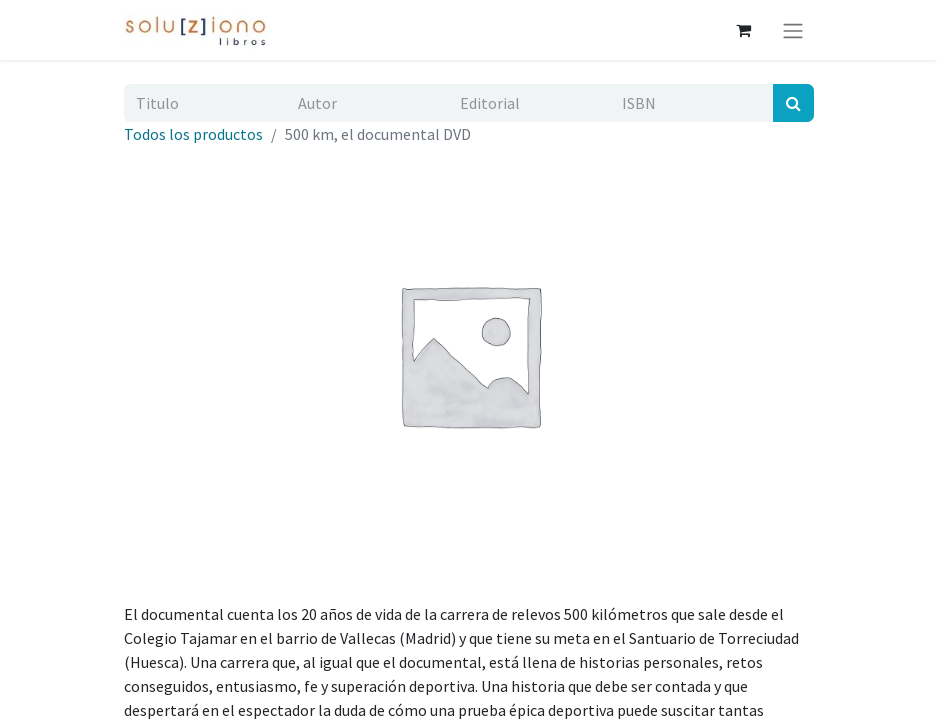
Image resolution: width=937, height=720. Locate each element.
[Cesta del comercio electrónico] (744, 30)
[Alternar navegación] (793, 30)
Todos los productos (193, 134)
